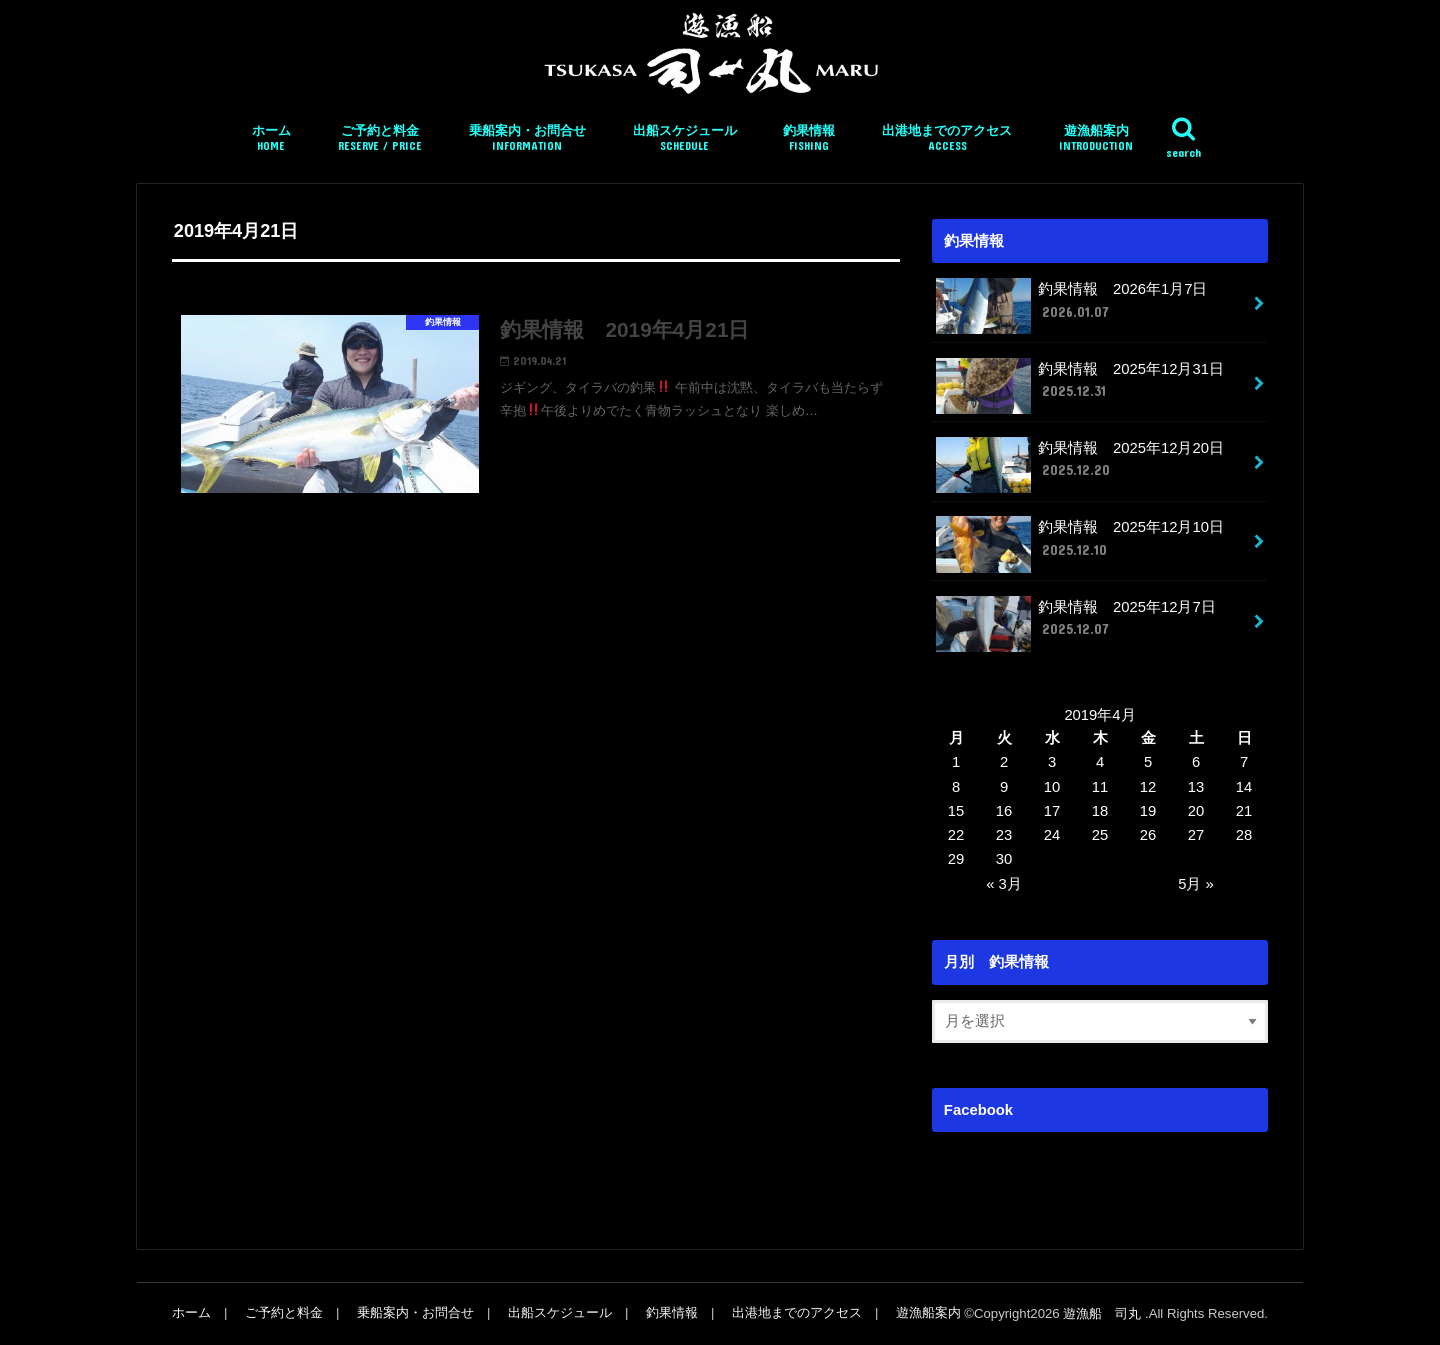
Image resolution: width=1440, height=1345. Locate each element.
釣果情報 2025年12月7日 (1075, 624)
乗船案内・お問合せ (527, 138)
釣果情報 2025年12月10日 (1080, 544)
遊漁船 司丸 (1104, 1313)
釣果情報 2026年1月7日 (1071, 306)
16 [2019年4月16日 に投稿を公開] (1004, 811)
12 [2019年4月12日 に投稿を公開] (1148, 787)
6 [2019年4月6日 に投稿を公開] (1196, 762)
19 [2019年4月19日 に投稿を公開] (1148, 811)
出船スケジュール (685, 138)
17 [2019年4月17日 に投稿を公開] (1052, 811)
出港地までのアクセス (947, 138)
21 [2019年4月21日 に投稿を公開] (1244, 811)
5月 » (1196, 884)
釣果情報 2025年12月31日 (1080, 386)
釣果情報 (809, 138)
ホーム (271, 138)
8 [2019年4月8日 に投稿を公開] (956, 787)
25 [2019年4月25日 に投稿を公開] (1100, 835)
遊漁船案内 (1096, 138)
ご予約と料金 (380, 138)
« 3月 (1004, 884)
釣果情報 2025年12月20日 (1080, 465)
